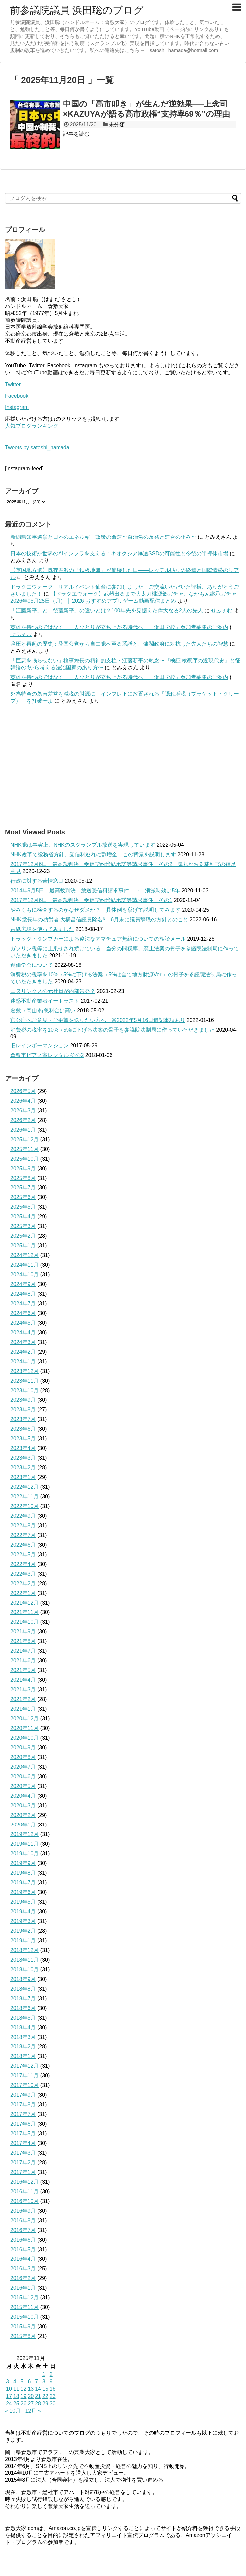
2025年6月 (23, 1197)
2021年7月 (23, 1651)
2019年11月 (24, 1844)
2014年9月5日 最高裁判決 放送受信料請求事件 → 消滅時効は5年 (95, 890)
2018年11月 (24, 1960)
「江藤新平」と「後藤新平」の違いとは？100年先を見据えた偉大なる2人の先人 (106, 610)
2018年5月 (23, 2018)
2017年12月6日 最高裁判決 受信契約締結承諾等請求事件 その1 (91, 900)
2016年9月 (23, 2211)
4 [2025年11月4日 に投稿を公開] (14, 2381)
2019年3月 (23, 1921)
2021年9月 (23, 1631)
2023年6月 (23, 1429)
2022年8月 (23, 1525)
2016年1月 (23, 2288)
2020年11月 (24, 1728)
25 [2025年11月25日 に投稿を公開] (16, 2403)
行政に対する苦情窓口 (36, 881)
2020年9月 (23, 1747)
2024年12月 (24, 1255)
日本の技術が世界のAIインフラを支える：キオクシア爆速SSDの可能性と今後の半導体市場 (119, 553)
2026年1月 (23, 1130)
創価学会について (31, 965)
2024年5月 (23, 1323)
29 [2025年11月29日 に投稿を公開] (45, 2403)
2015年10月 (24, 2317)
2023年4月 (23, 1448)
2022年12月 (24, 1487)
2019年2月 (23, 1931)
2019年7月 (23, 1882)
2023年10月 (24, 1390)
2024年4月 (23, 1332)
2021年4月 (23, 1680)
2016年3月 (23, 2268)
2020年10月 (24, 1738)
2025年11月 (24, 1149)
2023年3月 (23, 1458)
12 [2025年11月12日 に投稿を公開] (24, 2389)
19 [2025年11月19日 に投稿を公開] (24, 2396)
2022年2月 (23, 1583)
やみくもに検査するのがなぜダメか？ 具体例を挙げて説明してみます (95, 910)
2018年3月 (23, 2037)
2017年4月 (23, 2143)
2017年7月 (23, 2114)
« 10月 (13, 2411)
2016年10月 (24, 2201)
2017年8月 (23, 2104)
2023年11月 (24, 1381)
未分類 (117, 124)
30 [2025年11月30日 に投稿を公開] (53, 2403)
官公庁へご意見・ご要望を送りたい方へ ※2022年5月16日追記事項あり (97, 1020)
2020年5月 (23, 1786)
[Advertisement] (123, 766)
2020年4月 (23, 1796)
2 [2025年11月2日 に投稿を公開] (51, 2374)
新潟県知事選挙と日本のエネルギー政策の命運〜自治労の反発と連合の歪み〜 (103, 537)
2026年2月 (23, 1120)
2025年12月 (24, 1139)
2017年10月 (24, 2085)
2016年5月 (23, 2249)
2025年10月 (24, 1159)
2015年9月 (23, 2326)
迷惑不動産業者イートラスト (44, 1001)
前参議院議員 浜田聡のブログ (77, 10)
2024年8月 (23, 1294)
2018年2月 (23, 2046)
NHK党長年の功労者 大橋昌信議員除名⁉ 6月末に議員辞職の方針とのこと (99, 919)
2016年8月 (23, 2220)
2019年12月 (24, 1834)
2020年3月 (23, 1805)
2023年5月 (23, 1438)
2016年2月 (23, 2278)
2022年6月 (23, 1545)
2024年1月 (23, 1361)
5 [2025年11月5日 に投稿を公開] (22, 2381)
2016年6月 (23, 2240)
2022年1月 (23, 1593)
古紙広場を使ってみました (42, 929)
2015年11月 (24, 2307)
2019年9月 (23, 1863)
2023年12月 (24, 1371)
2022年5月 (23, 1554)
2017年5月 (23, 2133)
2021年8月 (23, 1641)
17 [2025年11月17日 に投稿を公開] (9, 2396)
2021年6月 (23, 1660)
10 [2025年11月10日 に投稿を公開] (9, 2389)
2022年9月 (23, 1516)
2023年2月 (23, 1467)
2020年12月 (24, 1718)
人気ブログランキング (31, 426)
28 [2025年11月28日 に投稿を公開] (38, 2403)
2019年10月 (24, 1853)
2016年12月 (24, 2182)
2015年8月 (23, 2336)
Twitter (13, 384)
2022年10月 (24, 1506)
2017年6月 (23, 2124)
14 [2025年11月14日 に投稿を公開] (38, 2389)
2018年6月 (23, 2008)
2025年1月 (23, 1245)
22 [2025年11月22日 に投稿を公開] (45, 2396)
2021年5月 (23, 1670)
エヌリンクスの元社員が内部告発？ (52, 991)
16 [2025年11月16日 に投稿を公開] (53, 2389)
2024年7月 (23, 1303)
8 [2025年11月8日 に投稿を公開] (43, 2381)
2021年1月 (23, 1709)
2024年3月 (23, 1342)
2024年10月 (24, 1274)
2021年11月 (24, 1612)
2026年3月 (23, 1110)
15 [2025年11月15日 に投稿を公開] (45, 2389)
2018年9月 (23, 1979)
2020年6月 (23, 1776)
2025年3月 (23, 1226)
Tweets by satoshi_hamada (37, 447)
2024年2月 (23, 1352)
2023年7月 (23, 1419)
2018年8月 (23, 1989)
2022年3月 (23, 1574)
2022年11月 (24, 1496)
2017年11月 (24, 2075)
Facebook (16, 396)
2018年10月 (24, 1969)
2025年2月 (23, 1236)
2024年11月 (24, 1265)
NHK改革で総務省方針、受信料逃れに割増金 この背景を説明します (93, 854)
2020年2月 (23, 1815)
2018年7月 (23, 1998)
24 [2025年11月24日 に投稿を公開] (9, 2403)
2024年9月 (23, 1284)
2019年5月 (23, 1902)
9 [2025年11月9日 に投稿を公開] (51, 2381)
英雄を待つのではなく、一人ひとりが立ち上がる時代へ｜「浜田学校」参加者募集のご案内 (119, 627)
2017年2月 (23, 2162)
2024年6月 (23, 1313)
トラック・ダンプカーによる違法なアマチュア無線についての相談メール (98, 939)
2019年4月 (23, 1911)
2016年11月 (24, 2191)
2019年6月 (23, 1892)
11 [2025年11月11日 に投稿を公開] (16, 2389)
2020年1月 (23, 1824)
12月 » (33, 2411)
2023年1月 (23, 1477)
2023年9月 (23, 1400)
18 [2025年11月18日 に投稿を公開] (16, 2396)
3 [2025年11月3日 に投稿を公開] (7, 2381)
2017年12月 (24, 2066)
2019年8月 (23, 1873)
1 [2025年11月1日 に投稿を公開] (43, 2374)
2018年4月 (23, 2027)
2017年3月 (23, 2153)
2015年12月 (24, 2297)
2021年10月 (24, 1622)
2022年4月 (23, 1564)
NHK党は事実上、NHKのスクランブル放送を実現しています (82, 845)
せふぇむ (221, 610)
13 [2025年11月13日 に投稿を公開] (31, 2389)
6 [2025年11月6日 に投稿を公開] (29, 2381)
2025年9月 (23, 1168)
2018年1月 (23, 2056)
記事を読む (76, 134)
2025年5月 (23, 1207)
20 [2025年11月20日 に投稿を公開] (31, 2396)
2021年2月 (23, 1699)
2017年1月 (23, 2172)
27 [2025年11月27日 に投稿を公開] (31, 2403)
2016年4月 (23, 2259)
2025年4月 (23, 1216)
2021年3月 (23, 1689)
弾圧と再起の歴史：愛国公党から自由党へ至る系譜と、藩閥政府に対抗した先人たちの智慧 (119, 644)
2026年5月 (23, 1091)
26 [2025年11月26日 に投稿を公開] (24, 2403)
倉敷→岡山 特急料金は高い (42, 1010)
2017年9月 (23, 2095)
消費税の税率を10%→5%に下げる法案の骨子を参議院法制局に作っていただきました (112, 1030)
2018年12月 (24, 1950)
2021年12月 (24, 1603)
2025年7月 (23, 1187)
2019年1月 (23, 1940)
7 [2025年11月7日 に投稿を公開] (36, 2381)
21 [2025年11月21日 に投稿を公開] (38, 2396)
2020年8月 (23, 1757)
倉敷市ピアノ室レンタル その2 (47, 1055)
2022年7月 (23, 1535)
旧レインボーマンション (39, 1045)
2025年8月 (23, 1178)
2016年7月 (23, 2230)
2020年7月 (23, 1767)
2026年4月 (23, 1101)
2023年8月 (23, 1409)
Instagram (17, 407)
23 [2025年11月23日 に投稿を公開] (53, 2396)
